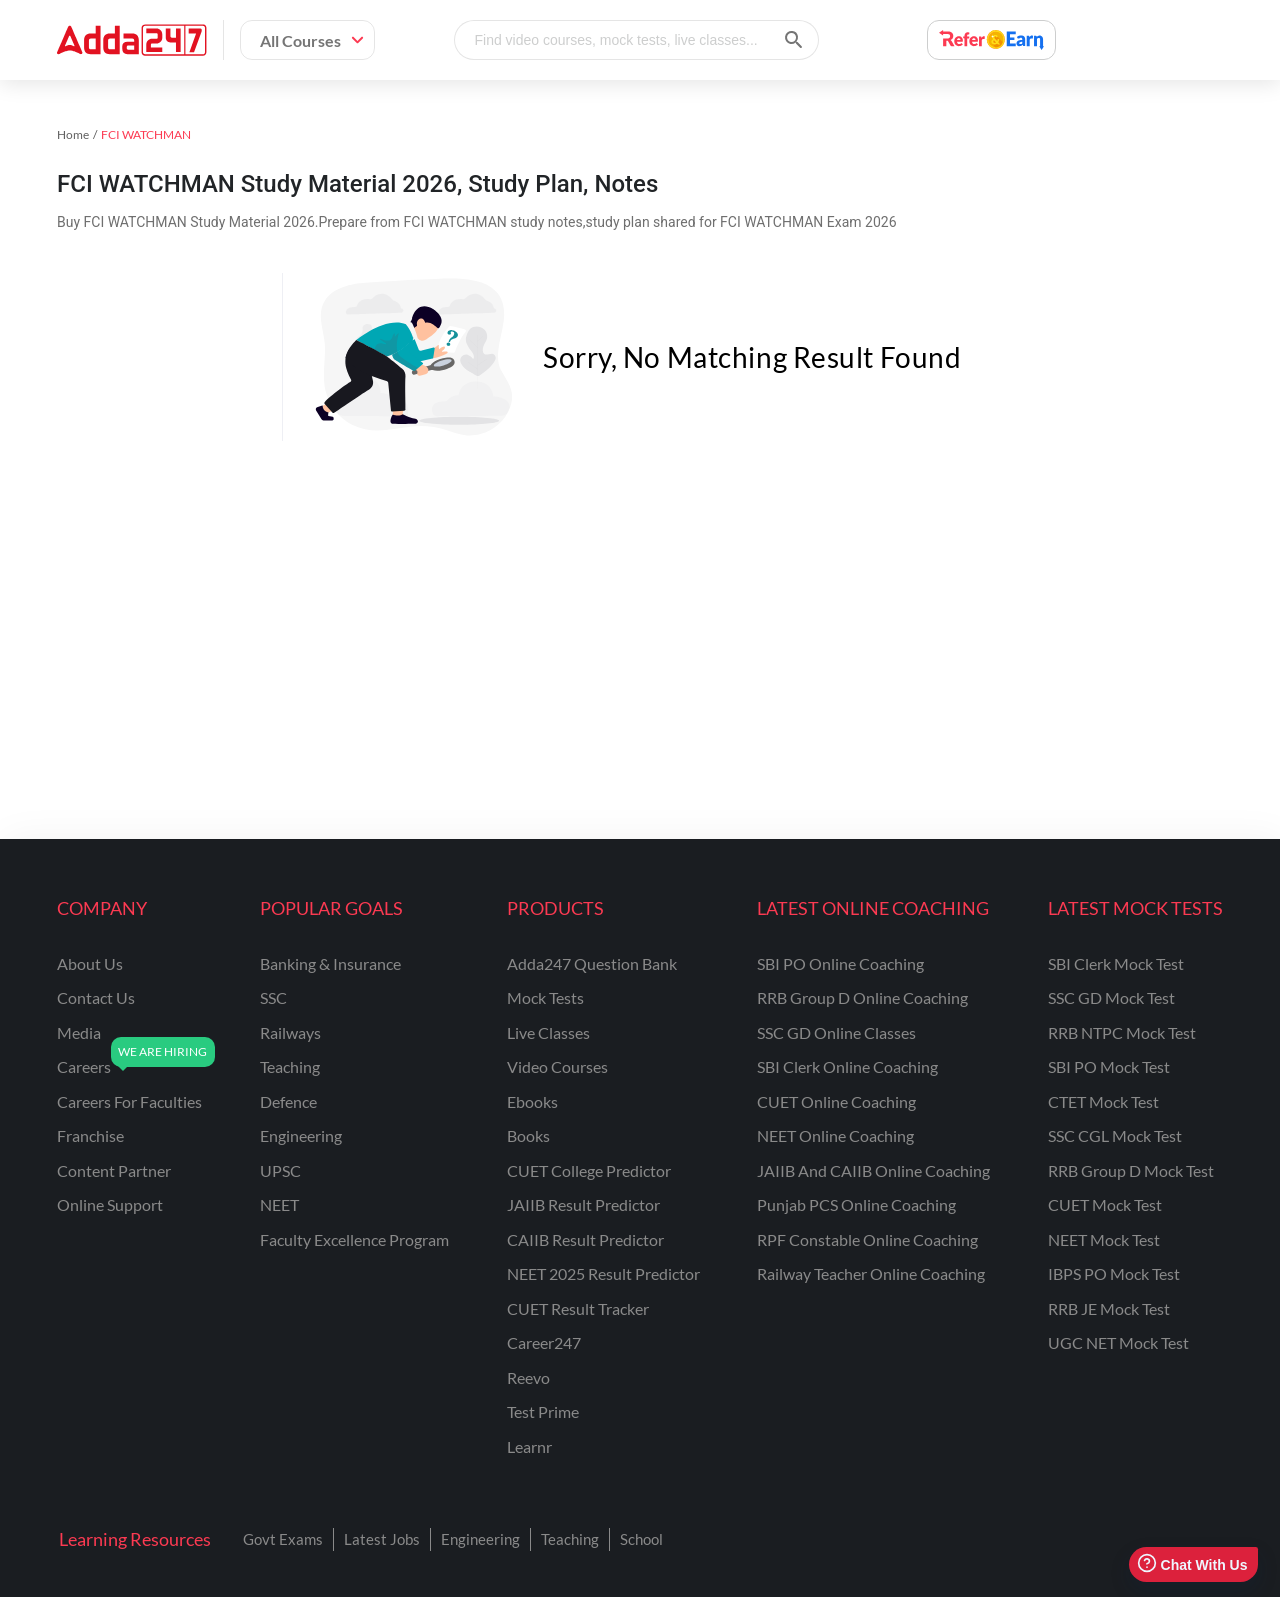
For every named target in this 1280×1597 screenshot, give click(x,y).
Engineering (480, 1539)
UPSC (280, 1170)
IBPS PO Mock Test (1114, 1273)
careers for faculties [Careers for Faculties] (129, 1101)
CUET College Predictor (589, 1170)
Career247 (544, 1342)
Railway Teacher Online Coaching (871, 1273)
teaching (290, 1066)
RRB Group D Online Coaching (862, 997)
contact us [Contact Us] (96, 997)
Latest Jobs (382, 1539)
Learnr (529, 1446)
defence (288, 1101)
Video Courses (557, 1066)
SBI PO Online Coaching (840, 963)
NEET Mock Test (1104, 1239)
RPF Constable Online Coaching (867, 1239)
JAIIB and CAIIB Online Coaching (873, 1170)
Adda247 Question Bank (592, 963)
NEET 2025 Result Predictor (603, 1273)
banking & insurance (330, 963)
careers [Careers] (84, 1066)
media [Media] (79, 1032)
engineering (301, 1135)
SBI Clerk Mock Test (1116, 963)
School (641, 1539)
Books (528, 1135)
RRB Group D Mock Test (1131, 1170)
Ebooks (532, 1101)
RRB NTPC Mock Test (1122, 1032)
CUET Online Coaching (836, 1101)
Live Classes (548, 1032)
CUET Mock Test (1105, 1204)
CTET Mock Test (1103, 1101)
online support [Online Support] (110, 1204)
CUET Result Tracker (578, 1308)
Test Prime (543, 1411)
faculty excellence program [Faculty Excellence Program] (354, 1239)
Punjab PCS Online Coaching (856, 1204)
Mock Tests (545, 997)
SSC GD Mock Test (1111, 997)
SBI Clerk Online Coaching (847, 1066)
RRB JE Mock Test (1109, 1308)
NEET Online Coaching (835, 1135)
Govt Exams (283, 1539)
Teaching (570, 1539)
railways (290, 1032)
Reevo (528, 1377)
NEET (279, 1204)
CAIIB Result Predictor (585, 1239)
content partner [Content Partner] (114, 1170)
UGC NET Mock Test (1118, 1342)
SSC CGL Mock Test (1115, 1135)
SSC (273, 997)
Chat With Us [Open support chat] (1192, 1564)
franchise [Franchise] (90, 1135)
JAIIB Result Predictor (583, 1204)
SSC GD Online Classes (836, 1032)
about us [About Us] (90, 963)
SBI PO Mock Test (1109, 1066)
